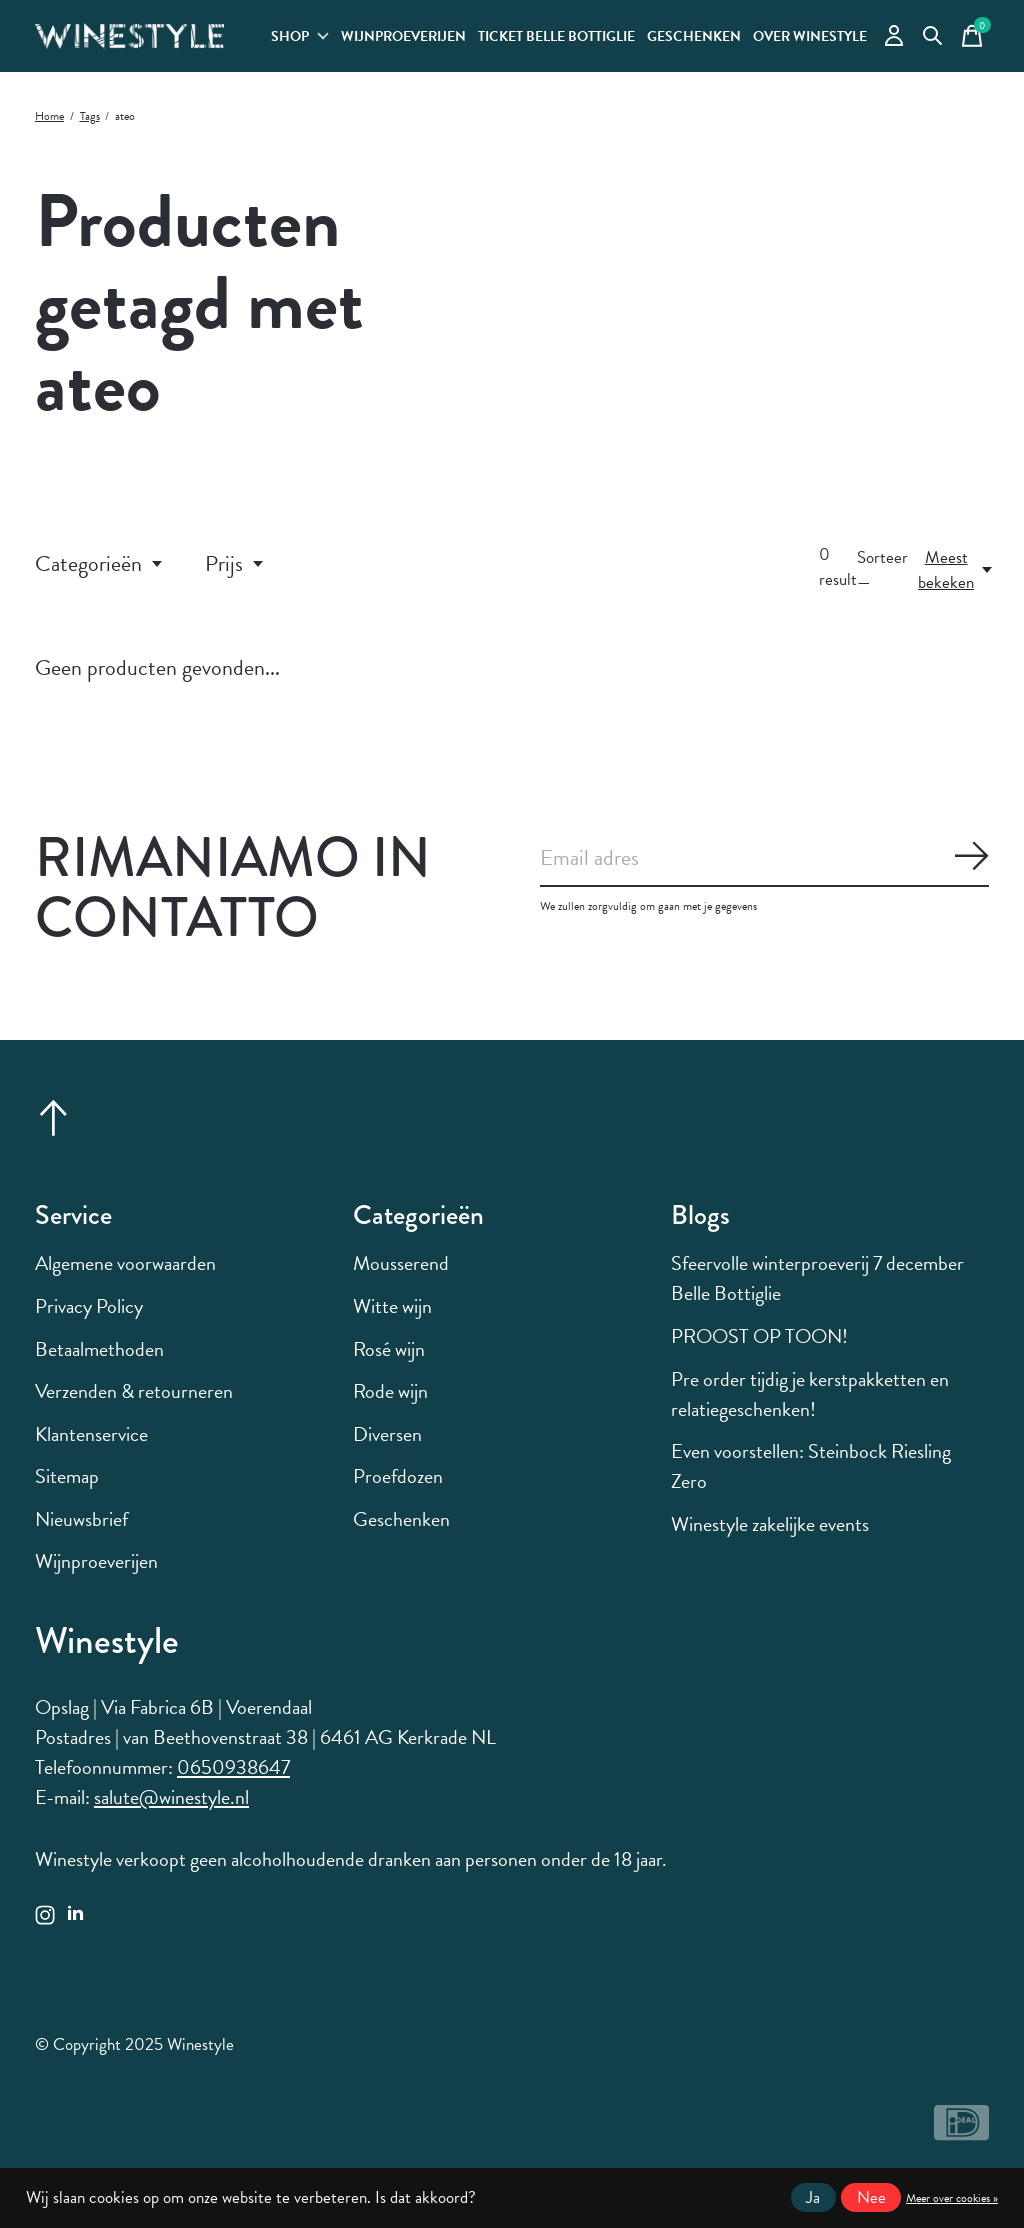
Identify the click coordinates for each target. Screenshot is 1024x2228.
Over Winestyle (810, 36)
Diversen (387, 1434)
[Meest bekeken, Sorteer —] (956, 570)
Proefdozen (398, 1476)
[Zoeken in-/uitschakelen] (932, 36)
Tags (90, 116)
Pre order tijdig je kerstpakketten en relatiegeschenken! (810, 1394)
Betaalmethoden (99, 1349)
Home (49, 116)
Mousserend (401, 1263)
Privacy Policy (89, 1306)
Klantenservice (91, 1434)
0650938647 (233, 1767)
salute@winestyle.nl (171, 1797)
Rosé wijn (389, 1349)
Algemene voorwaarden (125, 1263)
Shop (300, 36)
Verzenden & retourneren (134, 1391)
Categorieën (100, 563)
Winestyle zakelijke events (770, 1524)
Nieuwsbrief (81, 1519)
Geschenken (694, 36)
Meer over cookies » (952, 2198)
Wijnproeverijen (403, 36)
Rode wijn (390, 1391)
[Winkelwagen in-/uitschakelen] (971, 36)
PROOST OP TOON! (759, 1336)
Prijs (235, 563)
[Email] (764, 859)
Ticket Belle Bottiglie (556, 36)
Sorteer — (882, 570)
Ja (813, 2197)
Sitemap (67, 1476)
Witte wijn (392, 1306)
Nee (871, 2197)
